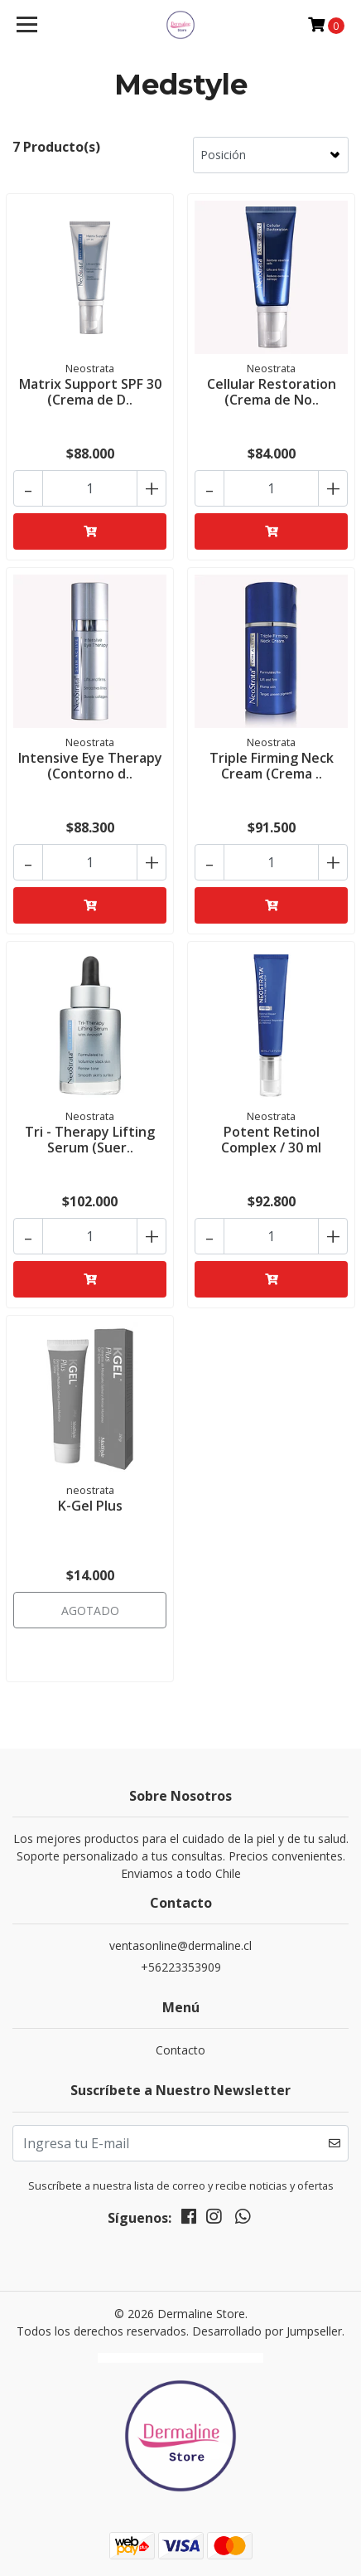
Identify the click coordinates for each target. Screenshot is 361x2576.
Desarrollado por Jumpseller (267, 2331)
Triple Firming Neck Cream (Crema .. (271, 766)
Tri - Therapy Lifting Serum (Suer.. (90, 1140)
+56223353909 (181, 1967)
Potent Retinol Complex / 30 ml (271, 1140)
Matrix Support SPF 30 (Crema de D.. (90, 392)
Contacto (180, 2050)
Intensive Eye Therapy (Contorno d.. (90, 766)
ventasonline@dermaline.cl (180, 1945)
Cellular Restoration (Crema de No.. (271, 392)
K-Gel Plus (90, 1506)
